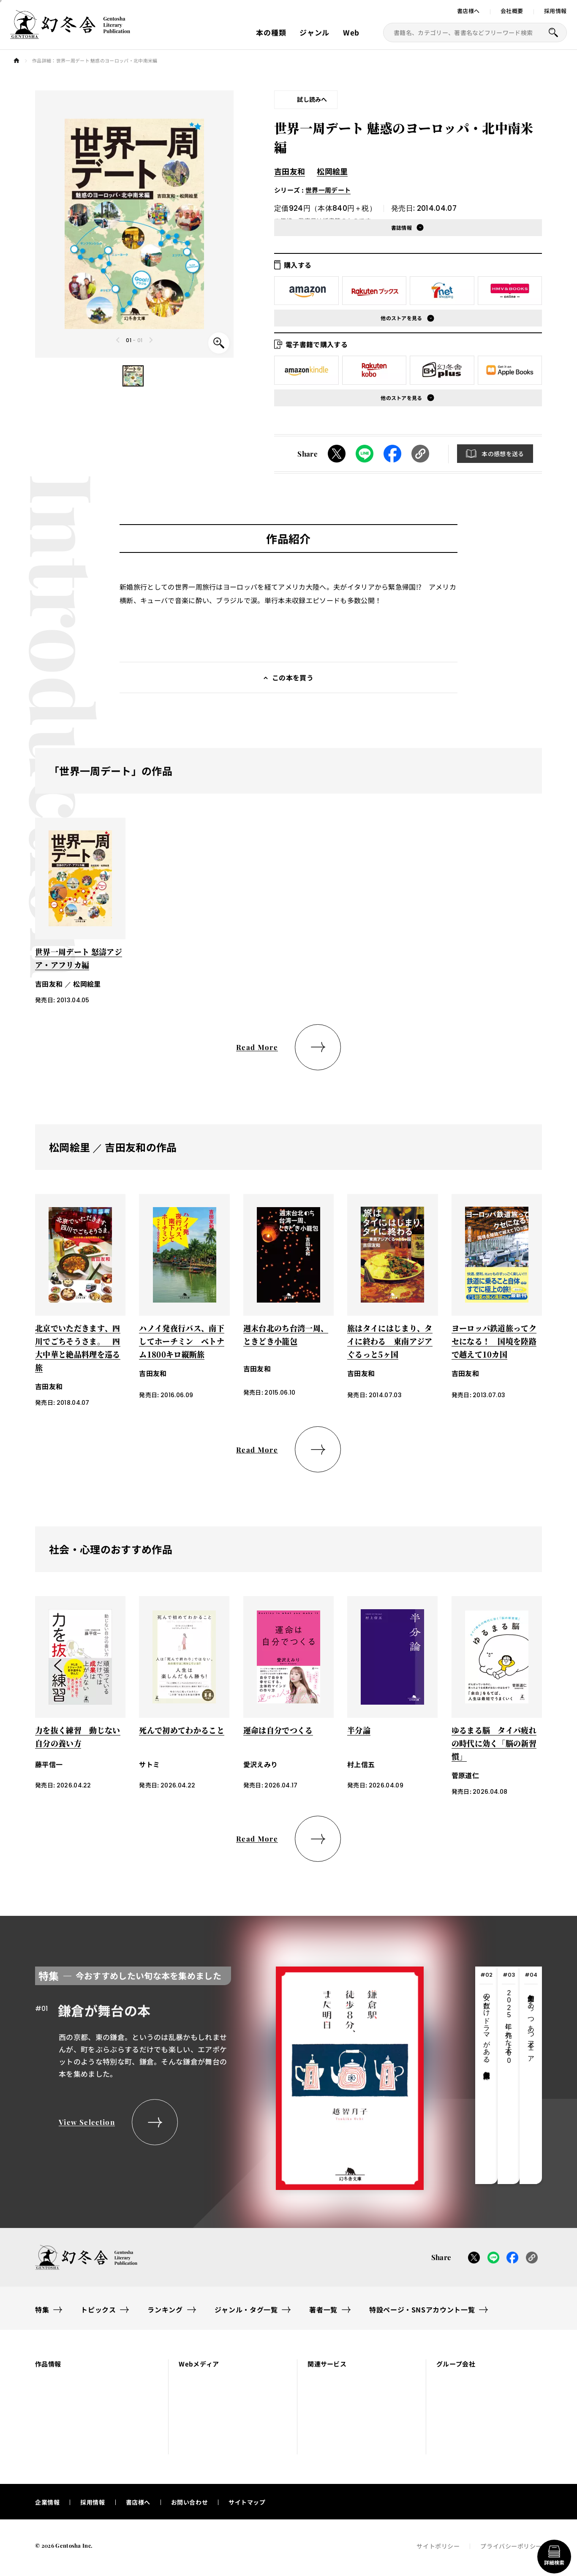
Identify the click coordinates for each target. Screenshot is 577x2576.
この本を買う (292, 677)
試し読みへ (312, 99)
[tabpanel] (229, 2075)
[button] (133, 375)
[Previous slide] (118, 340)
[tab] (486, 2075)
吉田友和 (289, 171)
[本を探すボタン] (553, 32)
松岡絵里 (332, 171)
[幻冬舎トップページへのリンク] (70, 34)
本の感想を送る (503, 453)
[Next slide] (151, 340)
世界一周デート (328, 189)
